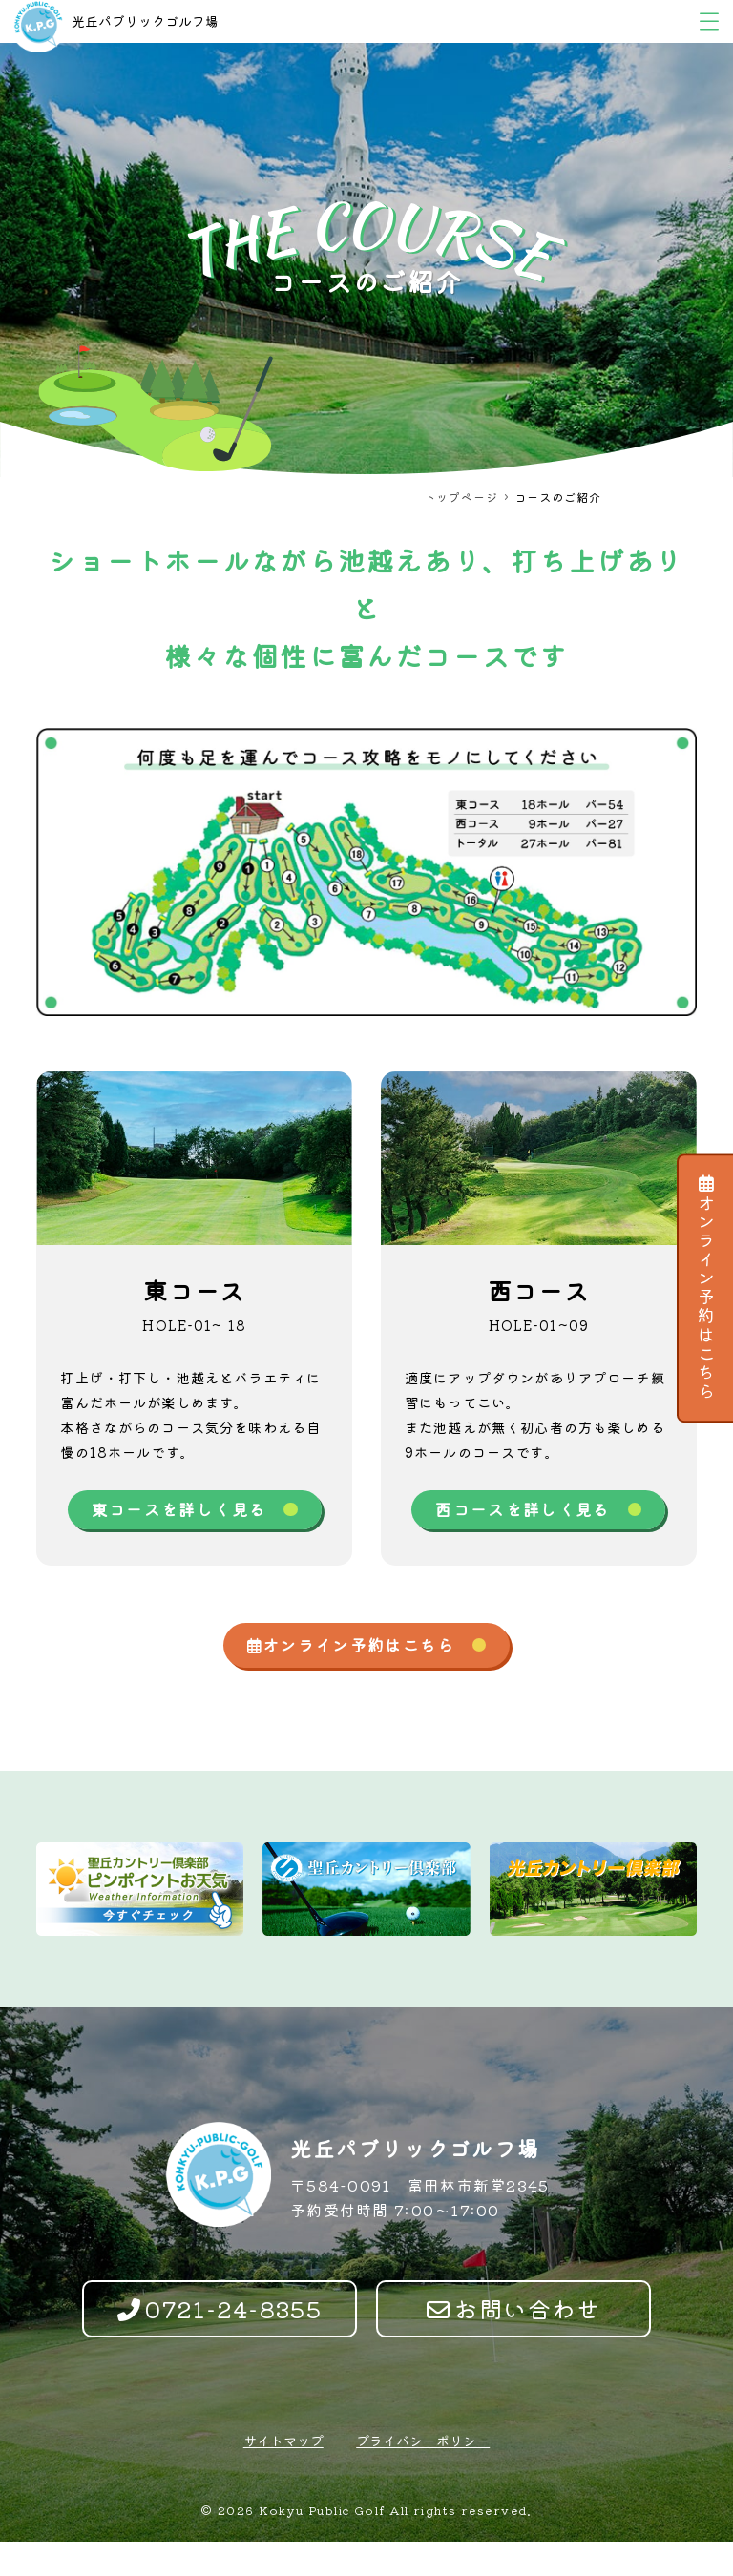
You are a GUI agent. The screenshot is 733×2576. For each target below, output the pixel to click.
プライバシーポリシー (423, 2474)
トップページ (461, 496)
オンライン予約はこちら (706, 1288)
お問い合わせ (513, 2342)
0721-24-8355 (220, 2342)
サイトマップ (283, 2474)
